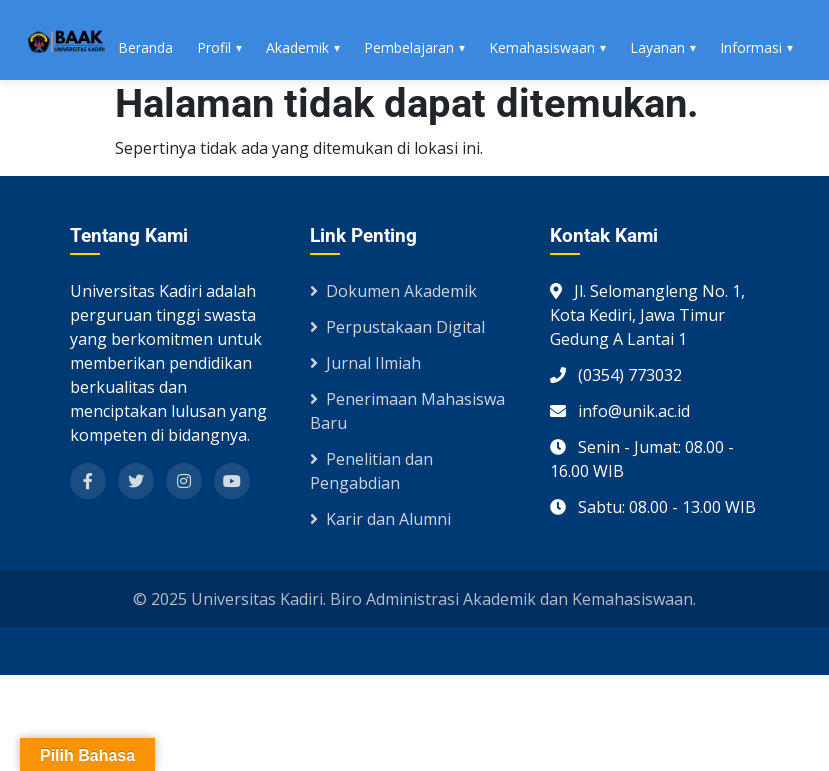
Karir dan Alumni (380, 519)
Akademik (297, 47)
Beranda (145, 47)
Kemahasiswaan (542, 47)
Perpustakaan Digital (397, 327)
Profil (214, 47)
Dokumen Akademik (393, 291)
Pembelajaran (409, 47)
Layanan (657, 47)
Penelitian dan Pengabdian (371, 471)
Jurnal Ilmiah (365, 363)
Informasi (751, 47)
